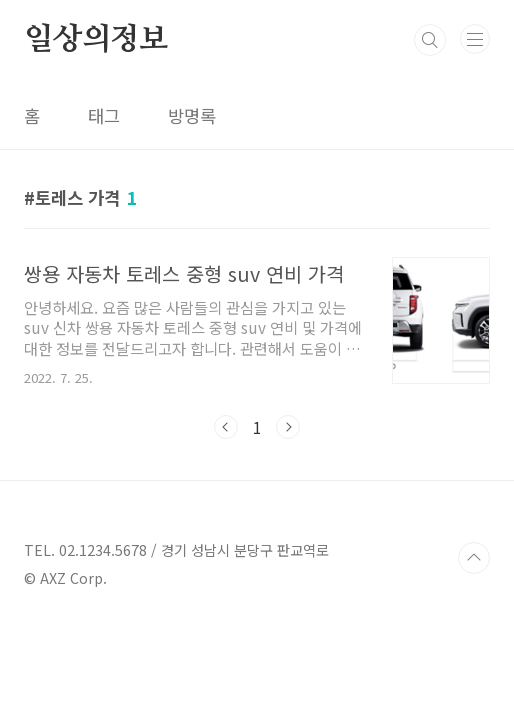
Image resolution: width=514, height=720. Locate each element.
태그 (104, 115)
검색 (430, 40)
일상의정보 (96, 40)
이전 (226, 427)
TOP (474, 558)
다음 (288, 427)
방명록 (192, 115)
